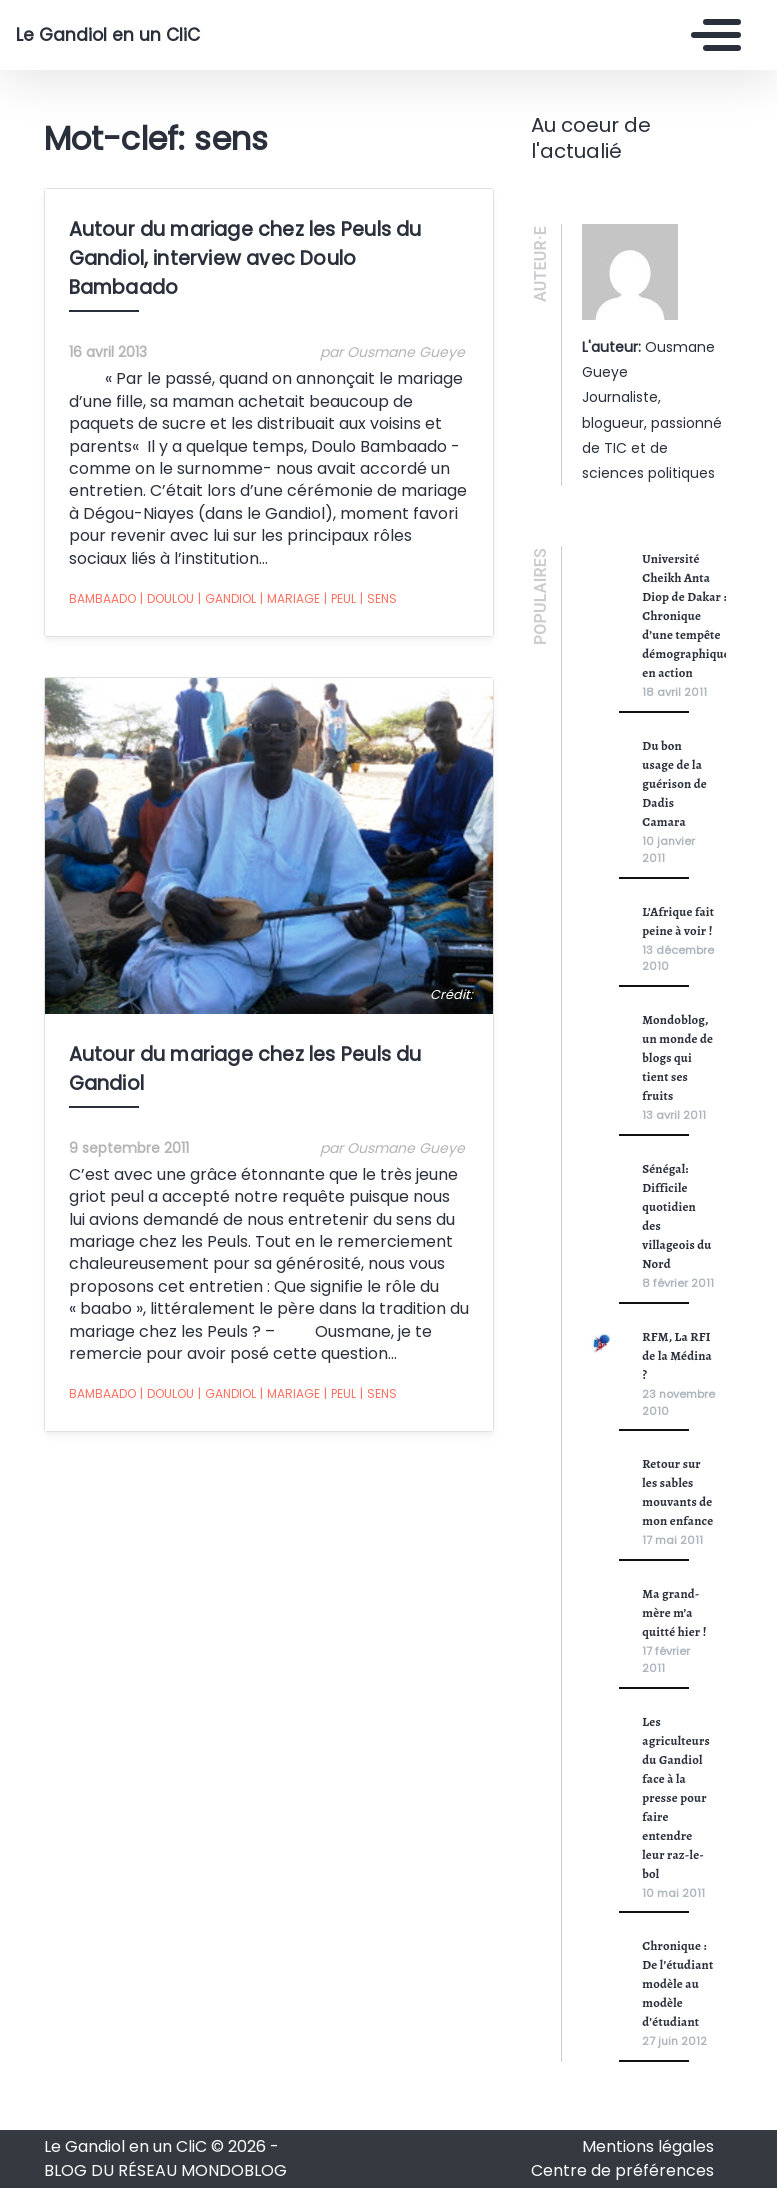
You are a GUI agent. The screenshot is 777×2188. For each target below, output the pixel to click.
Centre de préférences (622, 2170)
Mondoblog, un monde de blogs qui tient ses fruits (677, 1057)
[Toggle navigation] (711, 35)
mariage (290, 599)
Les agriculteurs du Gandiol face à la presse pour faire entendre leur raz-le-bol (676, 1797)
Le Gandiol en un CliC (108, 35)
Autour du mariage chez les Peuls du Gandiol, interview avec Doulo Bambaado (245, 258)
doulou (167, 599)
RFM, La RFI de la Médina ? (677, 1355)
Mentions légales (648, 2146)
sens (378, 599)
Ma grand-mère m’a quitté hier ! (674, 1612)
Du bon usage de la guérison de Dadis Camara (674, 783)
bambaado (102, 598)
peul (340, 599)
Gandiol (227, 599)
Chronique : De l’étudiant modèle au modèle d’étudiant (677, 1983)
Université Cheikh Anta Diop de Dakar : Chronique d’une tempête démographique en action (686, 615)
